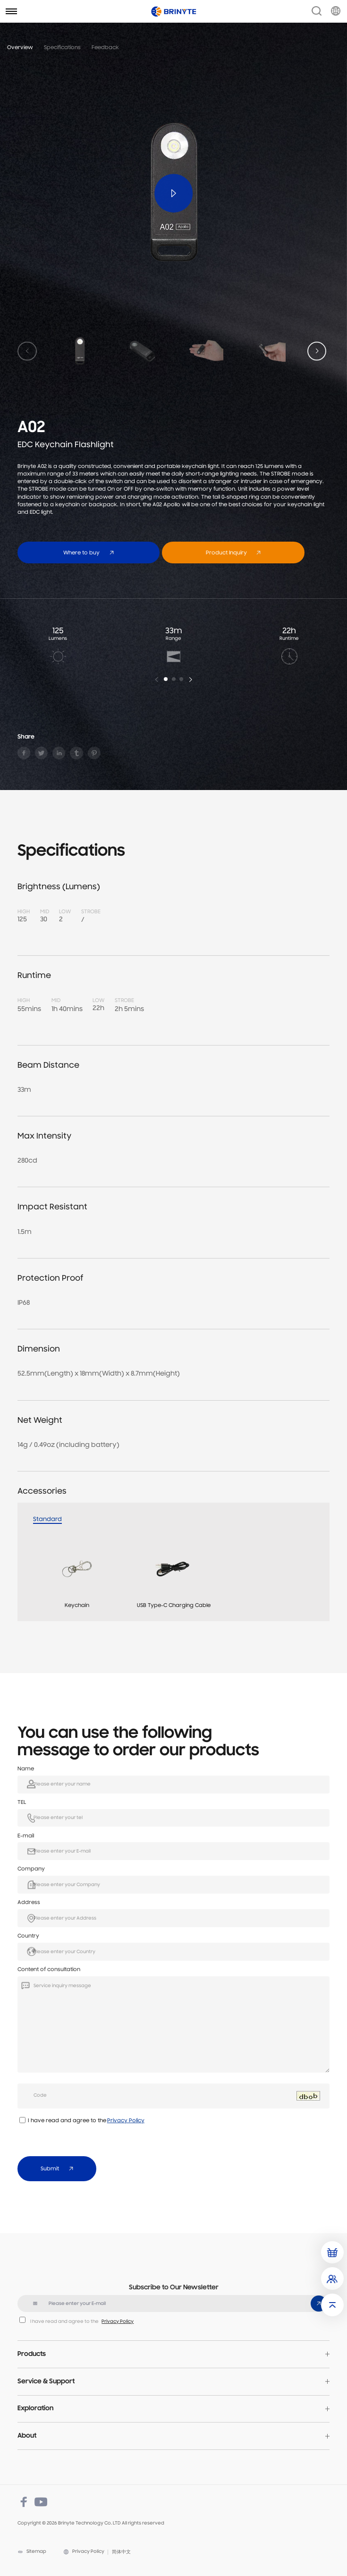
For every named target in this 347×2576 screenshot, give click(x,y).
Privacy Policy (125, 2121)
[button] (317, 351)
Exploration (35, 2408)
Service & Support (46, 2381)
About (26, 2436)
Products (31, 2354)
